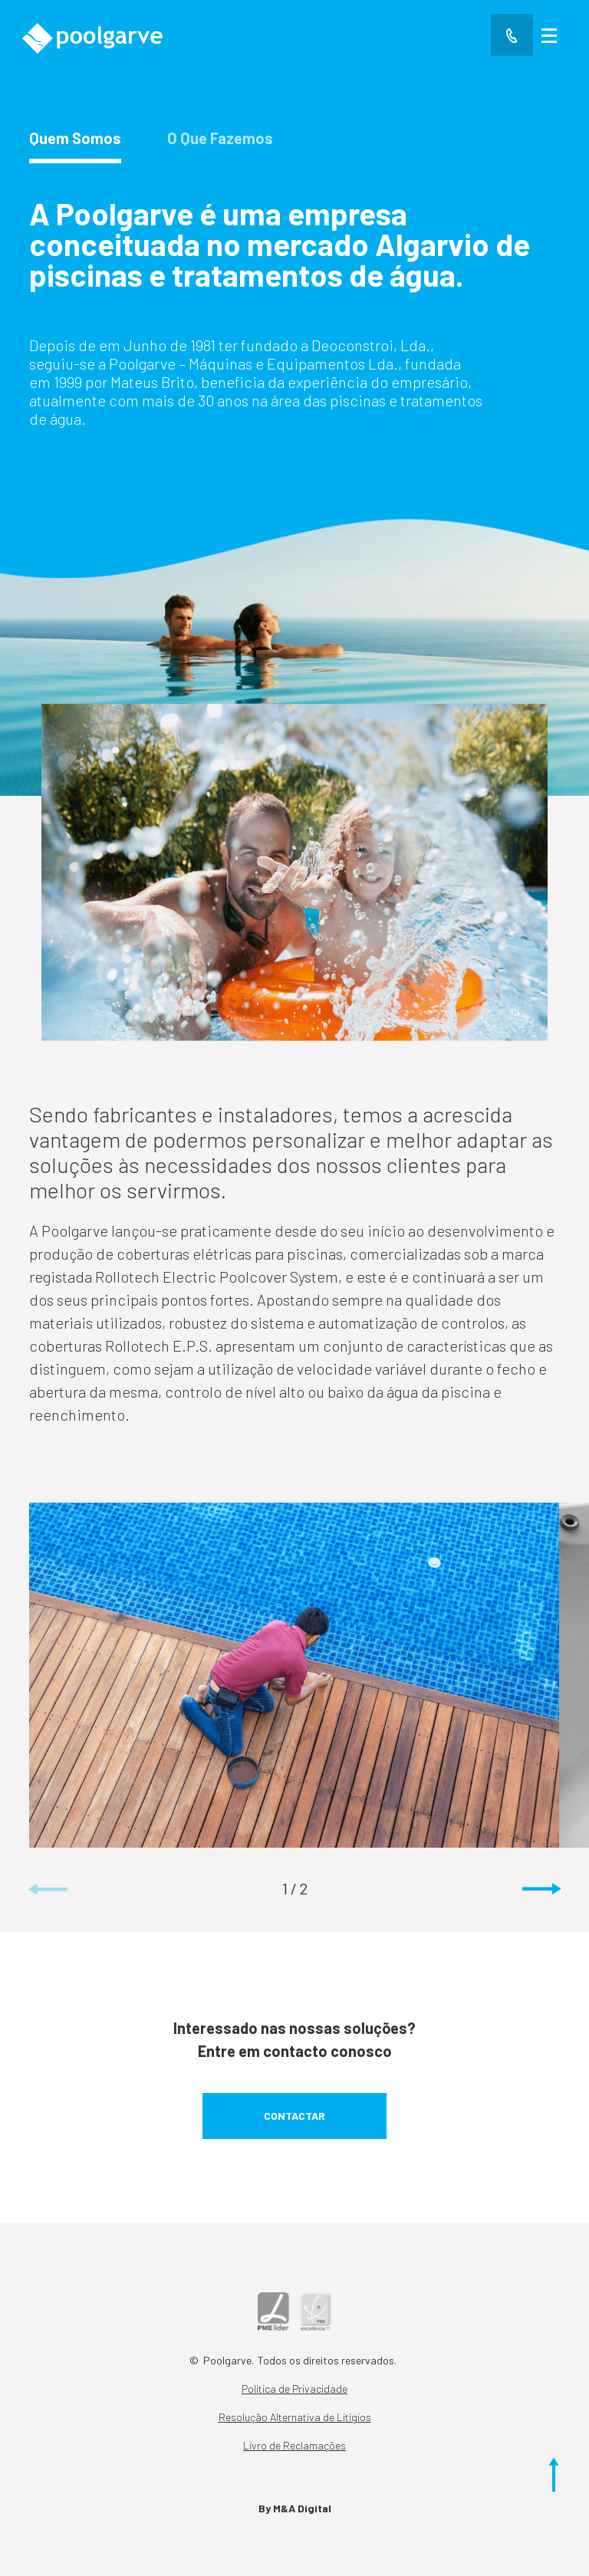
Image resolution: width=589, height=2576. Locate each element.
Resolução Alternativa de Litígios (295, 2416)
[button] (541, 1890)
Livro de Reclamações (294, 2445)
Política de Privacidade (294, 2388)
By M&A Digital (294, 2508)
